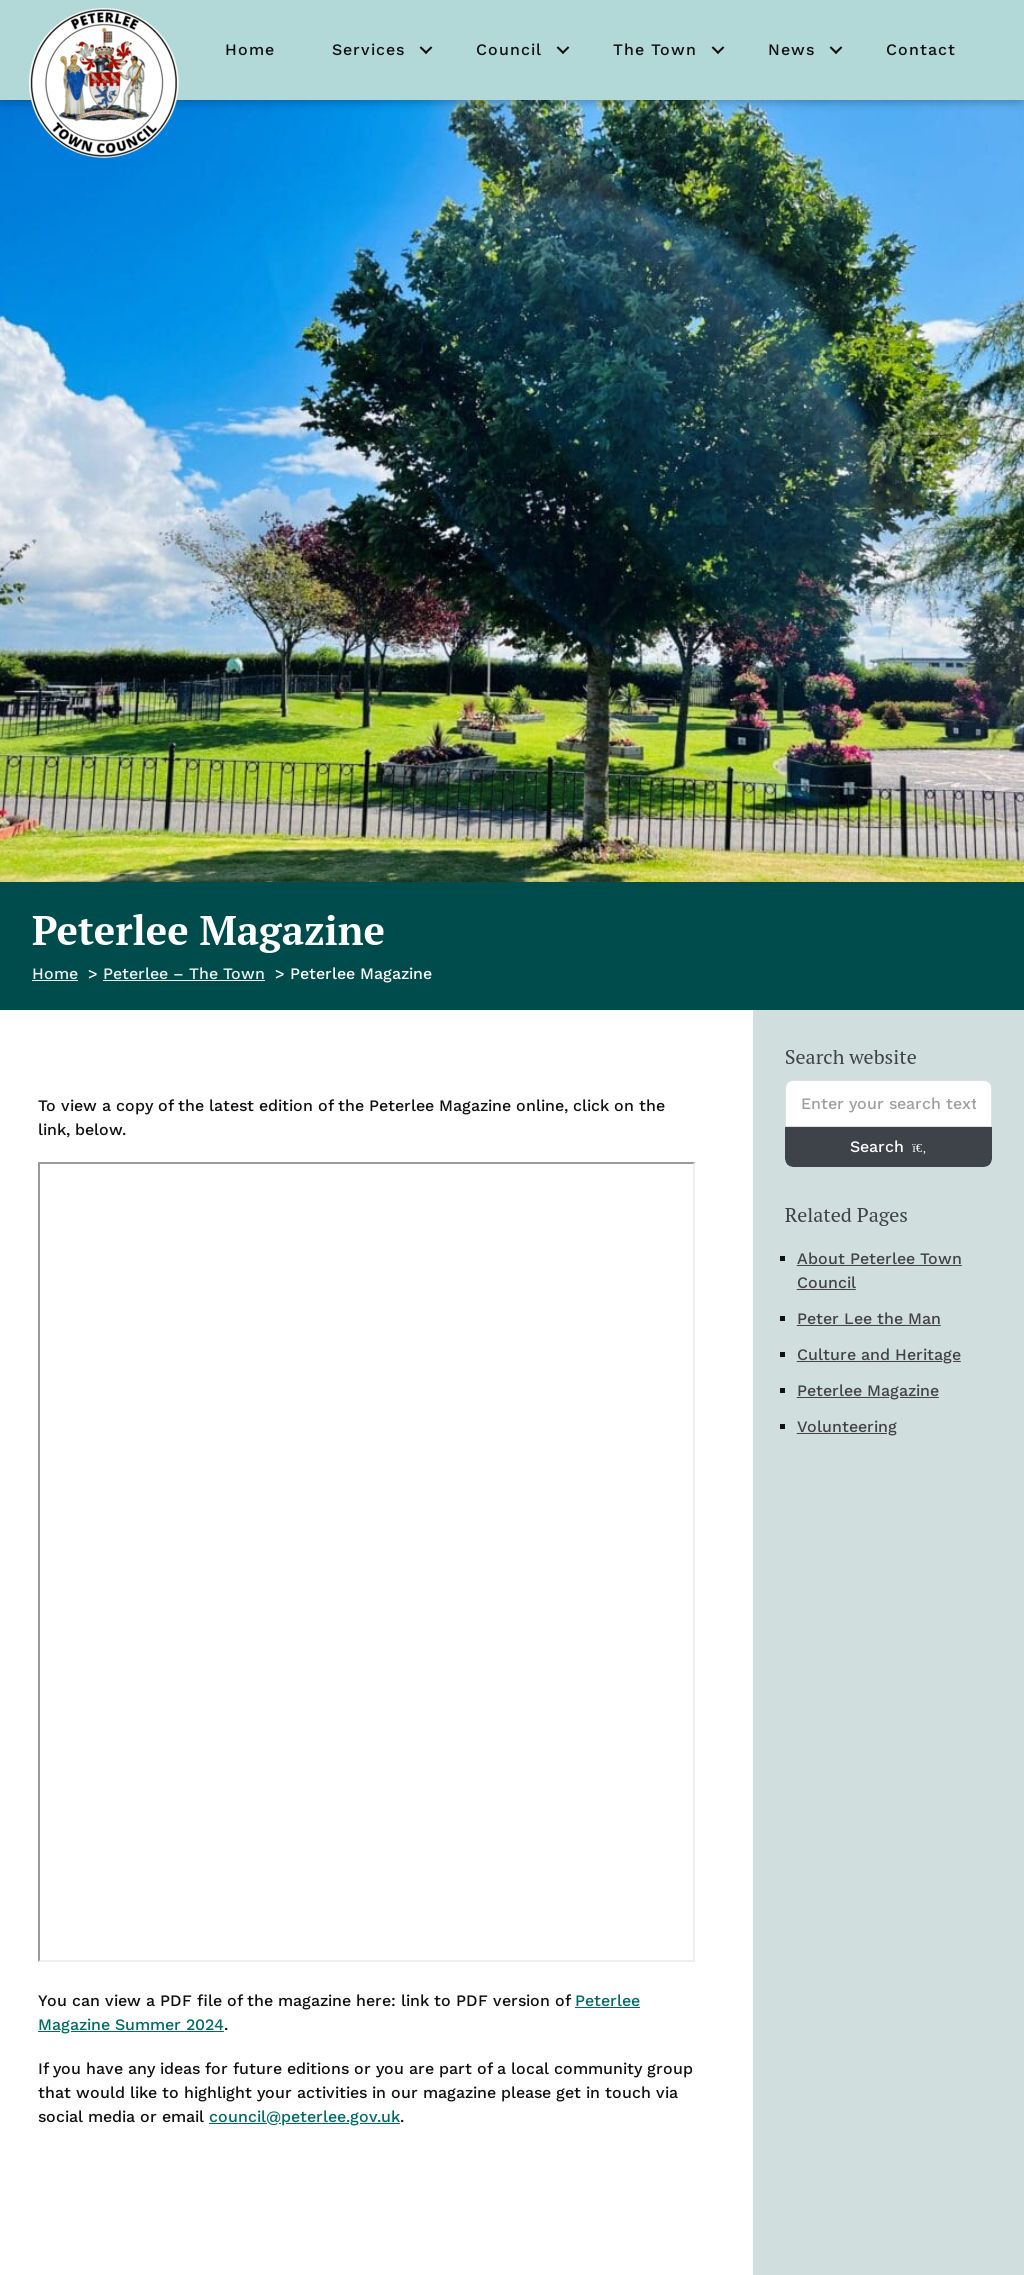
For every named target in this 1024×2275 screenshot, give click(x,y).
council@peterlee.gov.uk (304, 2116)
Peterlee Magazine (868, 1390)
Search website (851, 1056)
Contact (921, 49)
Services (368, 49)
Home (250, 49)
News (791, 49)
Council (509, 49)
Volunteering (847, 1426)
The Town (655, 49)
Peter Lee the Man (869, 1318)
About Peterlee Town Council (879, 1270)
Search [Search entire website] (888, 1146)
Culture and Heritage (879, 1354)
